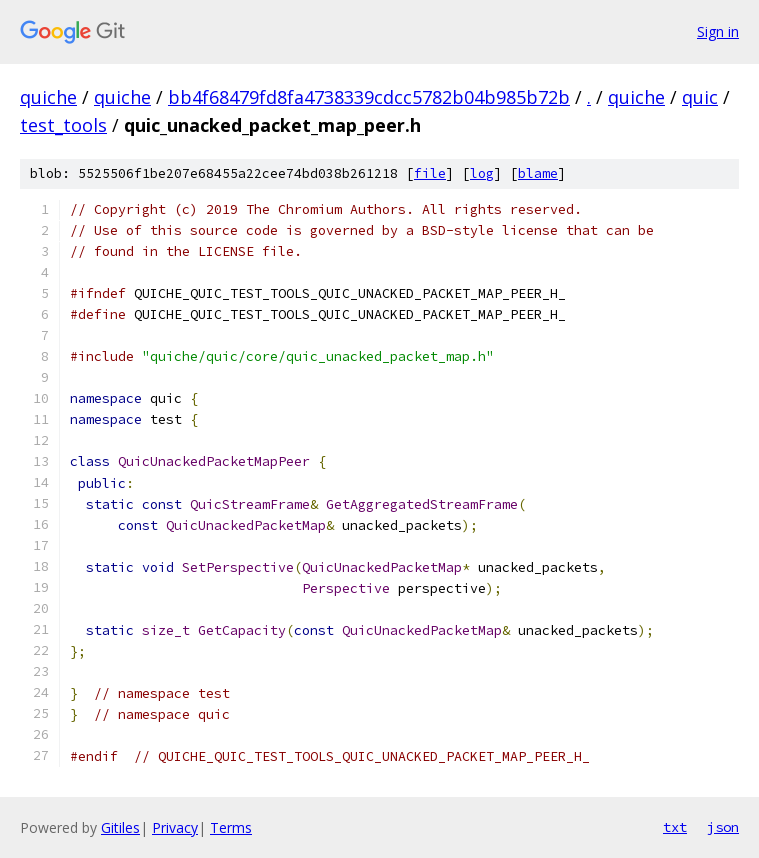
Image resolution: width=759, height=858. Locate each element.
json (723, 827)
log (482, 173)
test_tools (63, 125)
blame (538, 173)
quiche (48, 97)
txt (675, 827)
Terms (231, 827)
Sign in (718, 31)
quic (700, 97)
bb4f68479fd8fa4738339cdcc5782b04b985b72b (369, 97)
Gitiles (120, 827)
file (430, 173)
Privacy (175, 827)
